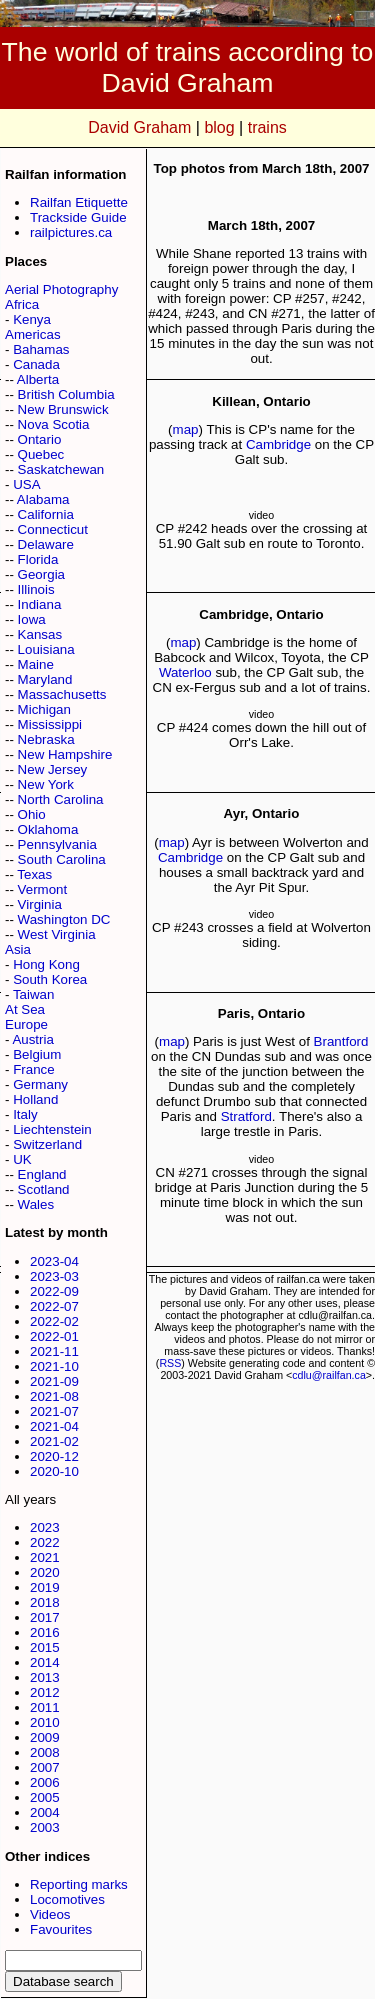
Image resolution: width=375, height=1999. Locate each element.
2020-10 (54, 1471)
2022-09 (54, 1291)
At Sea (25, 1009)
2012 (45, 1692)
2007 (45, 1767)
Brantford (341, 1041)
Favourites (61, 1929)
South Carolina (62, 859)
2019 (45, 1587)
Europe (26, 1024)
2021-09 (54, 1381)
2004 (45, 1812)
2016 (45, 1632)
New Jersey (53, 769)
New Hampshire (65, 754)
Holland (35, 1099)
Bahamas (41, 349)
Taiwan (34, 994)
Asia (18, 949)
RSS (170, 1363)
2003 (45, 1827)
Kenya (32, 319)
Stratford (246, 1116)
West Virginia (57, 934)
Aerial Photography (61, 289)
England (42, 1174)
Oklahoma (48, 829)
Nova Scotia (54, 424)
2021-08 (54, 1396)
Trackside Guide (78, 217)
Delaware (46, 544)
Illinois (36, 589)
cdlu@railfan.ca (329, 1375)
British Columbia (66, 394)
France (33, 1069)
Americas (33, 334)
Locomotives (67, 1899)
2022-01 (54, 1336)
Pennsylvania (57, 844)
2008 (45, 1752)
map (186, 429)
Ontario (40, 439)
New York (46, 784)
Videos (50, 1914)
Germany (40, 1084)
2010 (45, 1722)
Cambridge (278, 444)
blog (219, 127)
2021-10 (54, 1366)
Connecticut (53, 529)
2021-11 (54, 1351)
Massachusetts (62, 694)
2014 (45, 1662)
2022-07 (54, 1306)
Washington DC (64, 919)
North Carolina (61, 799)
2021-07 (54, 1411)
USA (26, 484)
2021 (45, 1557)
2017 (45, 1617)
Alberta (38, 379)
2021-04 (54, 1426)
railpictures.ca (71, 232)
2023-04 (54, 1261)
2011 (45, 1707)
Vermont (43, 889)
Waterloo (185, 672)
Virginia (40, 904)
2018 (45, 1602)
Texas (34, 874)
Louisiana (46, 649)
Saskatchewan (61, 469)
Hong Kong (46, 964)
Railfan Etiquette (79, 202)
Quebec (41, 454)
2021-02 (54, 1441)
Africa (22, 304)
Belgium (37, 1054)
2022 (45, 1542)
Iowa (32, 619)
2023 (45, 1527)
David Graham (139, 127)
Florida (38, 559)
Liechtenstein (52, 1129)
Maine (36, 664)
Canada (36, 364)
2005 (45, 1797)
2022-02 (54, 1321)
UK (22, 1159)
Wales (36, 1204)
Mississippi (50, 724)
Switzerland (47, 1144)
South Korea (50, 979)
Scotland (44, 1189)
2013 (45, 1677)
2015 (45, 1647)
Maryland (45, 679)
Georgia (41, 574)
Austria (32, 1039)
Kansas (40, 634)
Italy (25, 1114)
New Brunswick (63, 409)
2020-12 (54, 1456)
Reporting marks (79, 1884)
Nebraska (46, 739)
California (46, 514)
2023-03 (54, 1276)
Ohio (32, 814)
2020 (45, 1572)
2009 (45, 1737)
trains (267, 127)
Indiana (40, 604)
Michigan (44, 709)
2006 (45, 1782)
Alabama (43, 499)
